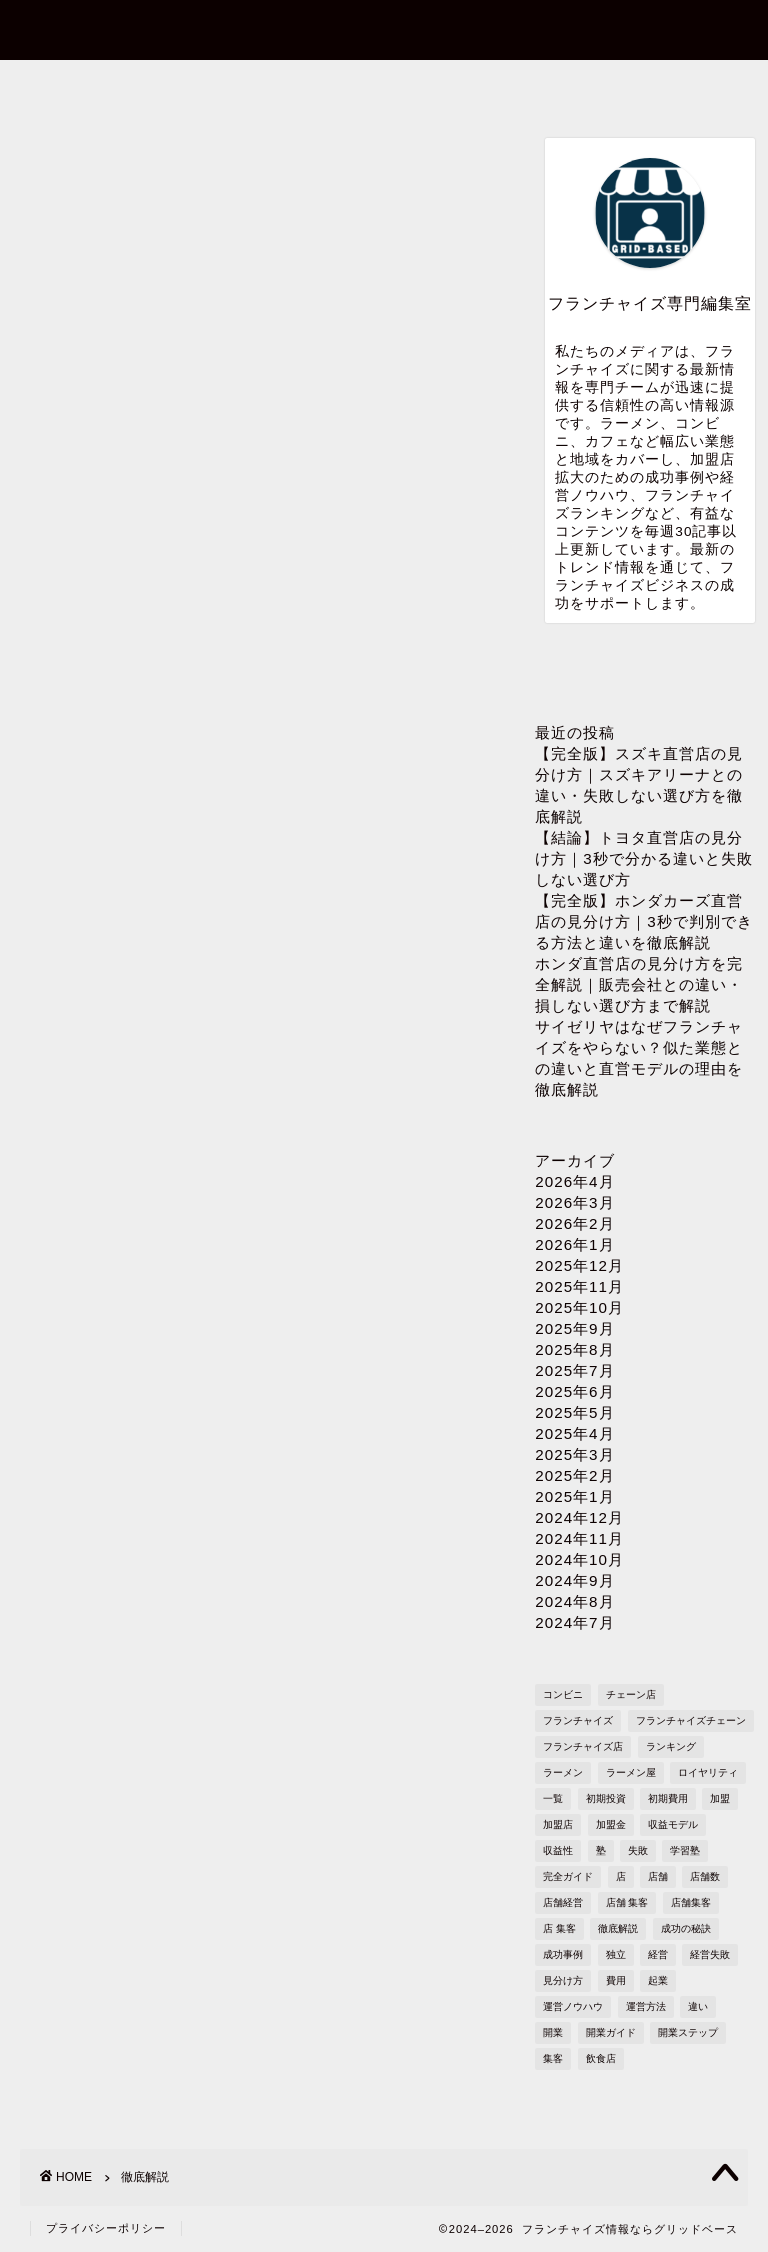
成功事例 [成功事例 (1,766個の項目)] (563, 1954)
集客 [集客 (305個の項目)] (553, 2058)
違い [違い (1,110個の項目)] (698, 2006)
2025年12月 (579, 1265)
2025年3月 (574, 1454)
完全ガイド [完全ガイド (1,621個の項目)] (568, 1876)
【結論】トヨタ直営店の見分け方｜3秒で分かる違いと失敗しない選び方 (643, 858)
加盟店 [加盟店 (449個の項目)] (558, 1824)
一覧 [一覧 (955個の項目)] (553, 1798)
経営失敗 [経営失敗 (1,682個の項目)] (710, 1954)
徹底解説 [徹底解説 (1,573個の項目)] (618, 1928)
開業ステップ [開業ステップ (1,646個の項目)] (688, 2032)
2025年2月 (574, 1475)
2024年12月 (579, 1517)
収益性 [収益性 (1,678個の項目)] (558, 1850)
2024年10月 (579, 1559)
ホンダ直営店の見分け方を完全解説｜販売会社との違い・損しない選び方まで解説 (639, 984)
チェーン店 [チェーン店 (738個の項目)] (631, 1694)
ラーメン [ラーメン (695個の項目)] (563, 1772)
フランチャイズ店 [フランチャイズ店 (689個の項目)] (583, 1746)
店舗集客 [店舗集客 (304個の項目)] (691, 1902)
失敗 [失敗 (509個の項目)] (638, 1850)
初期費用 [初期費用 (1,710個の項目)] (668, 1798)
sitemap (667, 86)
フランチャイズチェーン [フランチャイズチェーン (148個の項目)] (691, 1720)
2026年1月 (574, 1244)
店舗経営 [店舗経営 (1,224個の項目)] (563, 1902)
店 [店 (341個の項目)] (621, 1876)
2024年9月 (574, 1580)
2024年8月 (574, 1601)
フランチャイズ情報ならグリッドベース (384, 28)
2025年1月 (574, 1496)
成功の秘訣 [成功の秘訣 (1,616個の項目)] (686, 1928)
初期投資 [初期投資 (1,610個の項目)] (606, 1798)
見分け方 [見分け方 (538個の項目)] (563, 1980)
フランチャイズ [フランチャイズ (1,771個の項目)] (578, 1720)
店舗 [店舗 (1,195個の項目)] (658, 1876)
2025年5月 (574, 1412)
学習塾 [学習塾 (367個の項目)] (685, 1850)
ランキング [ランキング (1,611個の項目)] (671, 1746)
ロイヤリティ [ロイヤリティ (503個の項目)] (708, 1772)
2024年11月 (579, 1538)
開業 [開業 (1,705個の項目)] (553, 2032)
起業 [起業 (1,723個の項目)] (658, 1980)
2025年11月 (579, 1286)
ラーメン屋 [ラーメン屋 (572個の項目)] (631, 1772)
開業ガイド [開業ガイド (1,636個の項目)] (611, 2032)
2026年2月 (574, 1223)
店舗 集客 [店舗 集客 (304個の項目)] (627, 1902)
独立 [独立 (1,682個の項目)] (616, 1954)
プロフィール (375, 86)
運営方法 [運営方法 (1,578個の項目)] (646, 2006)
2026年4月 (574, 1181)
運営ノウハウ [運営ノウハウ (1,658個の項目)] (573, 2006)
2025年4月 (574, 1433)
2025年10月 (579, 1307)
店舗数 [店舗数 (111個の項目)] (705, 1876)
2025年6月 (574, 1391)
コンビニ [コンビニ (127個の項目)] (563, 1694)
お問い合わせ (233, 86)
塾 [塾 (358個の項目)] (601, 1850)
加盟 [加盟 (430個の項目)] (720, 1798)
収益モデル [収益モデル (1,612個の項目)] (673, 1824)
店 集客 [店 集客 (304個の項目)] (559, 1928)
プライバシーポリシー (516, 93)
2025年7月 (574, 1370)
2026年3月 (574, 1202)
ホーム (91, 86)
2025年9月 (574, 1328)
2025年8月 (574, 1349)
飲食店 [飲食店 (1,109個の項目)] (601, 2058)
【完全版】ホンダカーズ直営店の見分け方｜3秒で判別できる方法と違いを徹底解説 (643, 921)
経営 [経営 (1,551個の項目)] (658, 1954)
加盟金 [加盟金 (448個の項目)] (611, 1824)
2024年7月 (574, 1622)
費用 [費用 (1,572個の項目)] (616, 1980)
